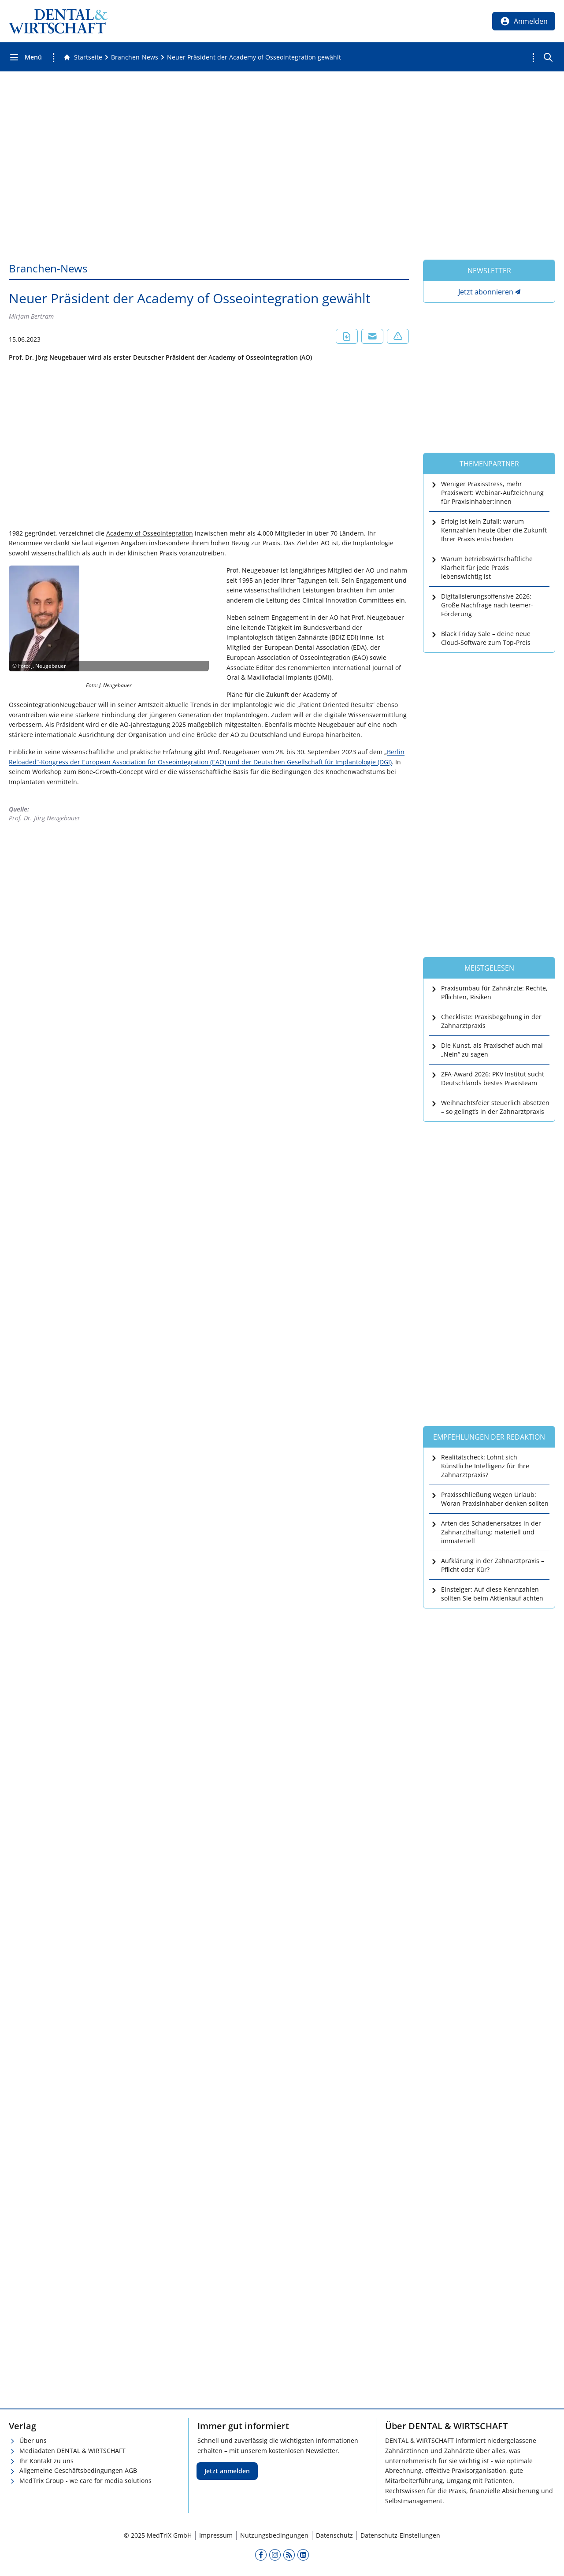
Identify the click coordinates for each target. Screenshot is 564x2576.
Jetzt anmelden (227, 2471)
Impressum (216, 2535)
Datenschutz (334, 2535)
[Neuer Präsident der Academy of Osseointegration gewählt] (254, 57)
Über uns (33, 2440)
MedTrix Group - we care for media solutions (85, 2480)
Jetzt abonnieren (485, 292)
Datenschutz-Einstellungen (400, 2535)
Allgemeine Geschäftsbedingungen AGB (78, 2470)
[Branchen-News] (134, 57)
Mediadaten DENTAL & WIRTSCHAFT (72, 2450)
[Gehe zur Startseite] (82, 57)
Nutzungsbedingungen (274, 2535)
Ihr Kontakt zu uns (46, 2461)
